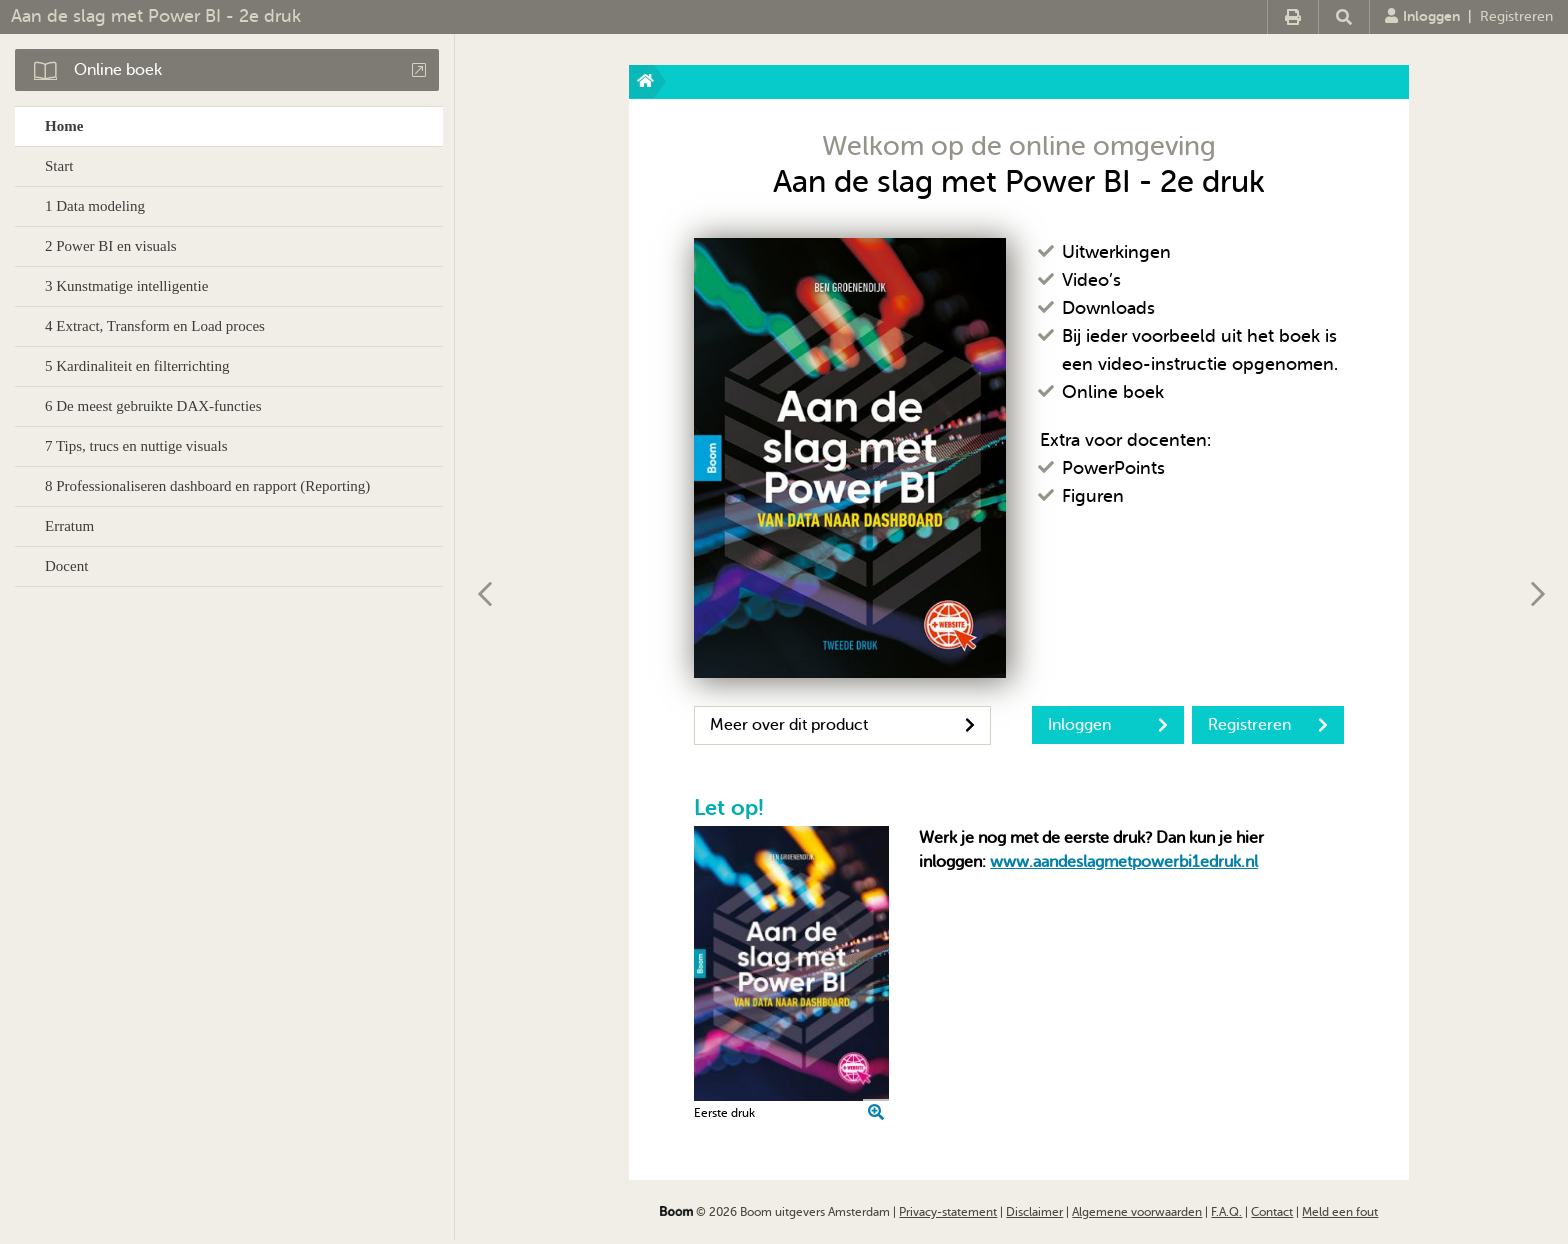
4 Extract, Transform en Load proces (155, 326)
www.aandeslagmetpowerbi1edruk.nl (1124, 862)
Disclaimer (1034, 1212)
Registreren (1516, 16)
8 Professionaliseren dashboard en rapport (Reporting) (207, 486)
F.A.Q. (1226, 1212)
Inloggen (1422, 16)
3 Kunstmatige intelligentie (126, 286)
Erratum (69, 526)
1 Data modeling (95, 206)
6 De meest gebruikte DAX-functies (153, 406)
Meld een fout (1340, 1212)
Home (64, 126)
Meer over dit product (842, 725)
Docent (66, 566)
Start (59, 166)
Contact (1272, 1212)
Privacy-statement (948, 1212)
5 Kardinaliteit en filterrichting (137, 366)
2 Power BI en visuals (111, 246)
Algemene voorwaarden (1137, 1212)
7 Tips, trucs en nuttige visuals (136, 446)
